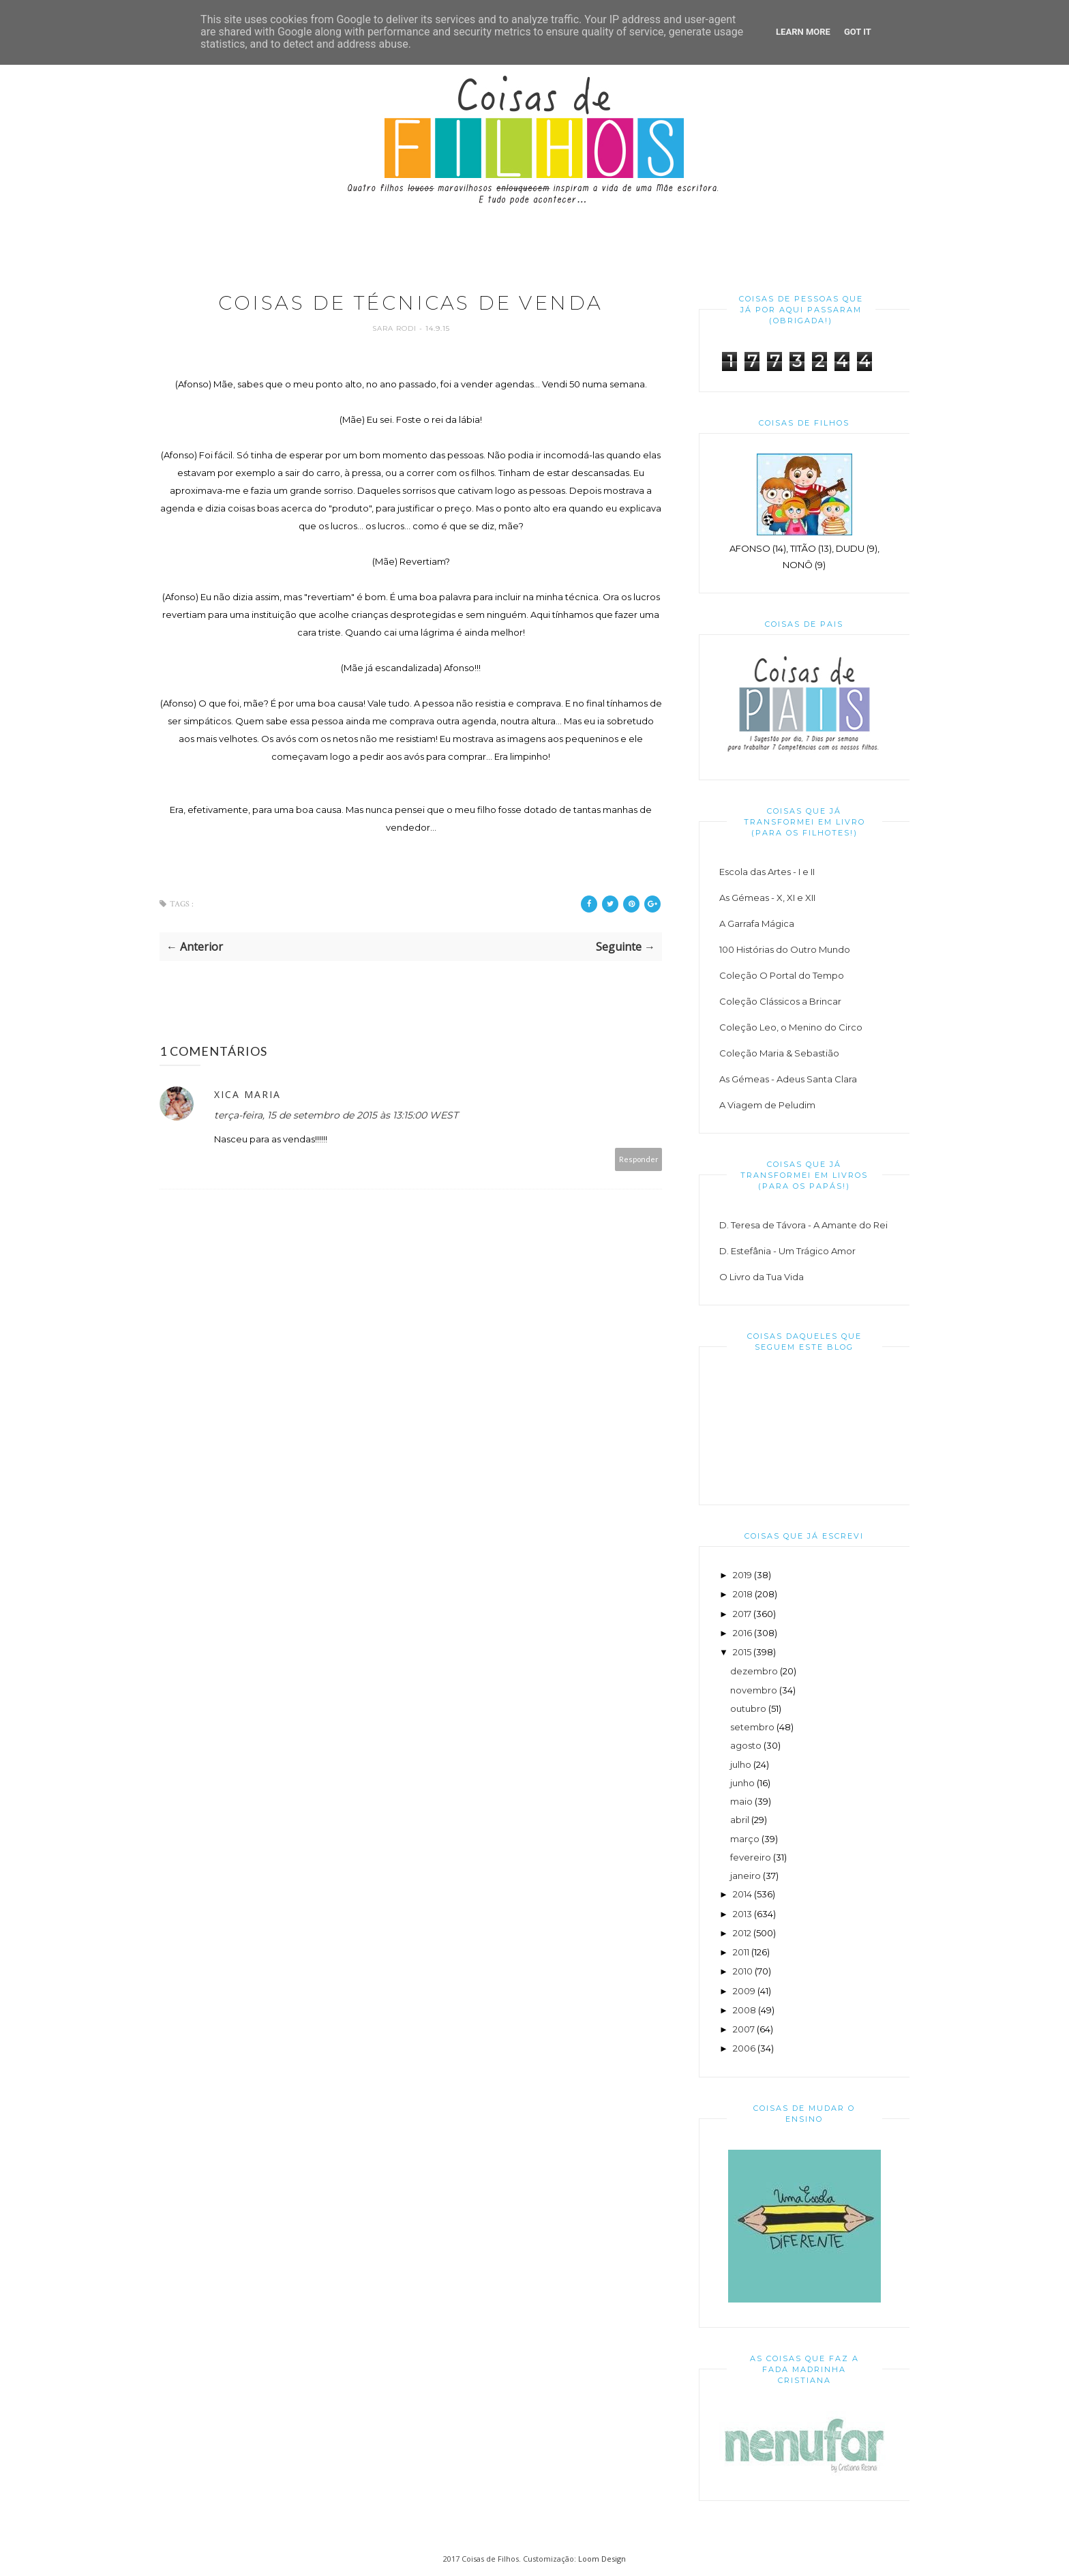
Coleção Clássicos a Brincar (780, 1001)
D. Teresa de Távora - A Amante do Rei (803, 1224)
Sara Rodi (395, 329)
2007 (744, 2029)
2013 (742, 1913)
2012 (742, 1932)
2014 (742, 1894)
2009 (744, 1990)
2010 (743, 1971)
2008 (744, 2009)
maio (741, 1801)
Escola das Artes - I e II (767, 871)
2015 (742, 1651)
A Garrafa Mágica (756, 923)
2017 (742, 1613)
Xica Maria (247, 1095)
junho (742, 1782)
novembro (753, 1690)
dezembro (754, 1670)
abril (739, 1819)
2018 (743, 1593)
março (744, 1838)
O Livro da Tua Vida (761, 1276)
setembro (752, 1726)
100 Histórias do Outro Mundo (784, 949)
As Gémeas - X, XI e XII (767, 897)
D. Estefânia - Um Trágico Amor (787, 1250)
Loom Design (602, 2558)
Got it (857, 32)
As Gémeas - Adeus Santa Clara (788, 1079)
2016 (742, 1632)
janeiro (745, 1875)
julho (740, 1764)
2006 (744, 2048)
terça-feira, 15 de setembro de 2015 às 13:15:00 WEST (336, 1116)
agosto (746, 1745)
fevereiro (750, 1857)
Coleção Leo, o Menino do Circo (790, 1027)
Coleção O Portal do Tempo (781, 975)
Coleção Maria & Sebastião (779, 1053)
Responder (639, 1160)
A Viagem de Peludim (767, 1104)
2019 (742, 1574)
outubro (748, 1708)
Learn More (803, 32)
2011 (741, 1951)
